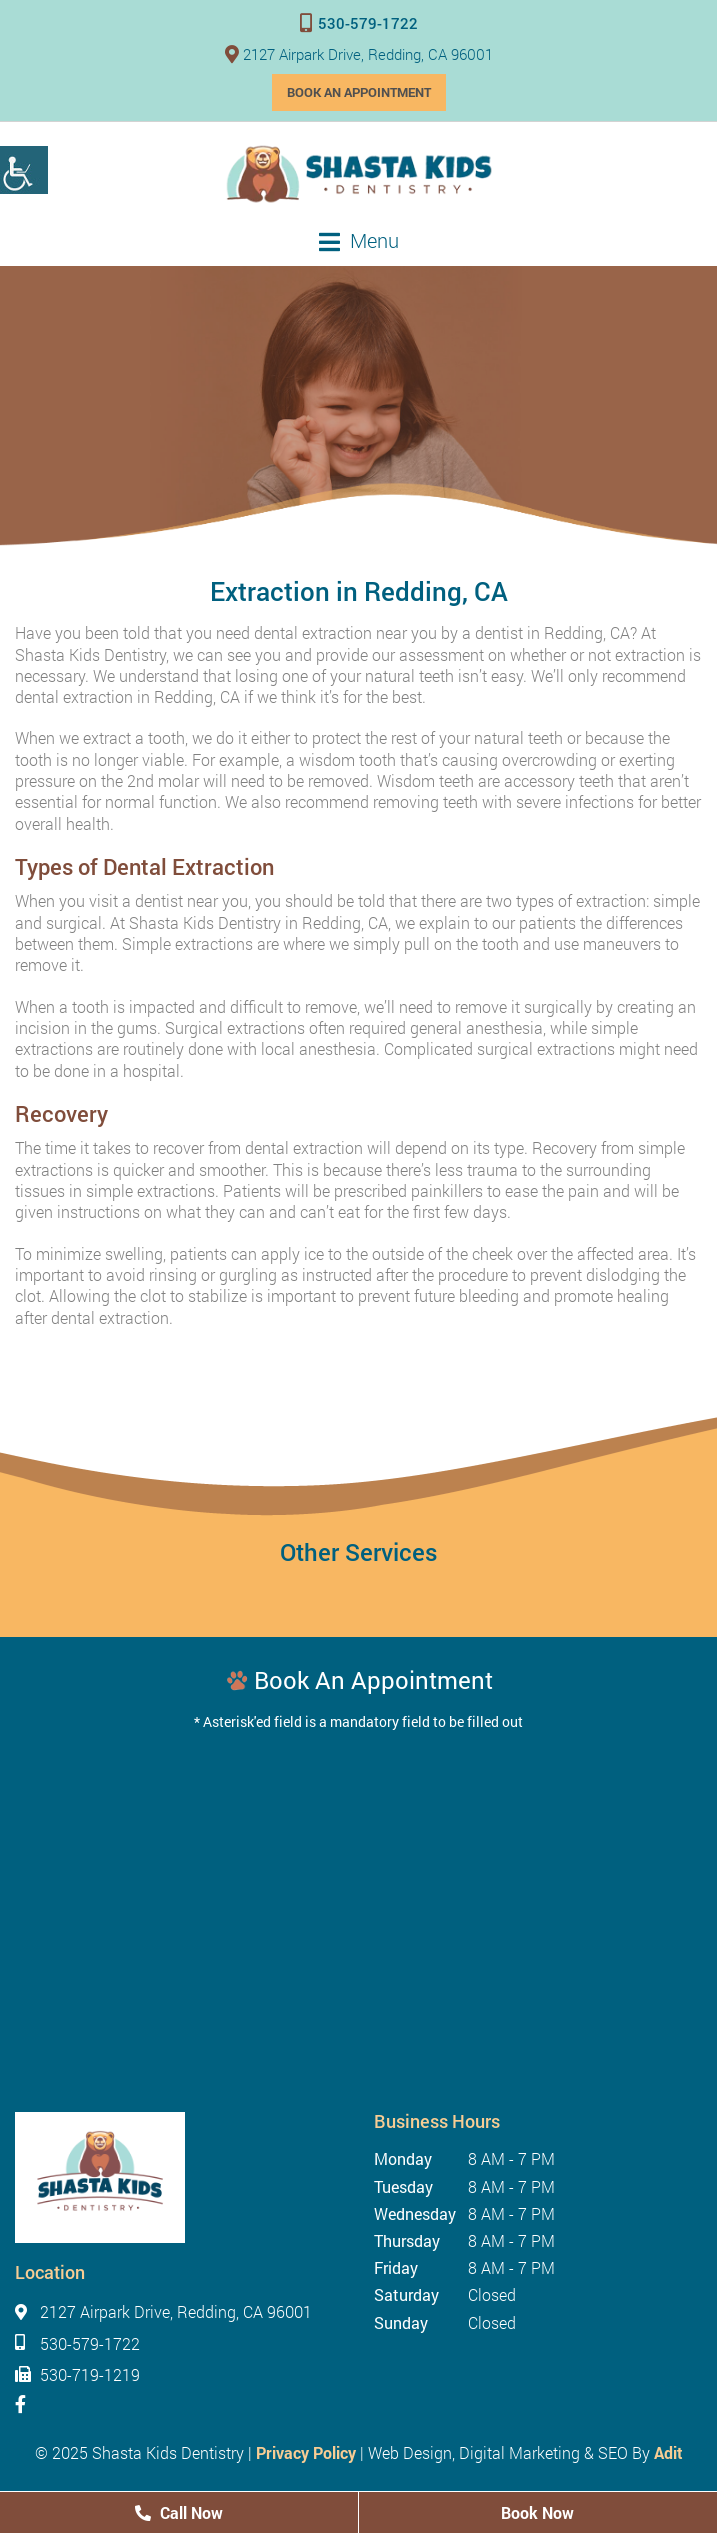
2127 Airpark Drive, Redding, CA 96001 (359, 54)
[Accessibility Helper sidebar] (24, 170)
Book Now (537, 2512)
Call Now (179, 2512)
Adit (668, 2452)
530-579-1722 (359, 23)
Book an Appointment (359, 92)
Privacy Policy (306, 2452)
